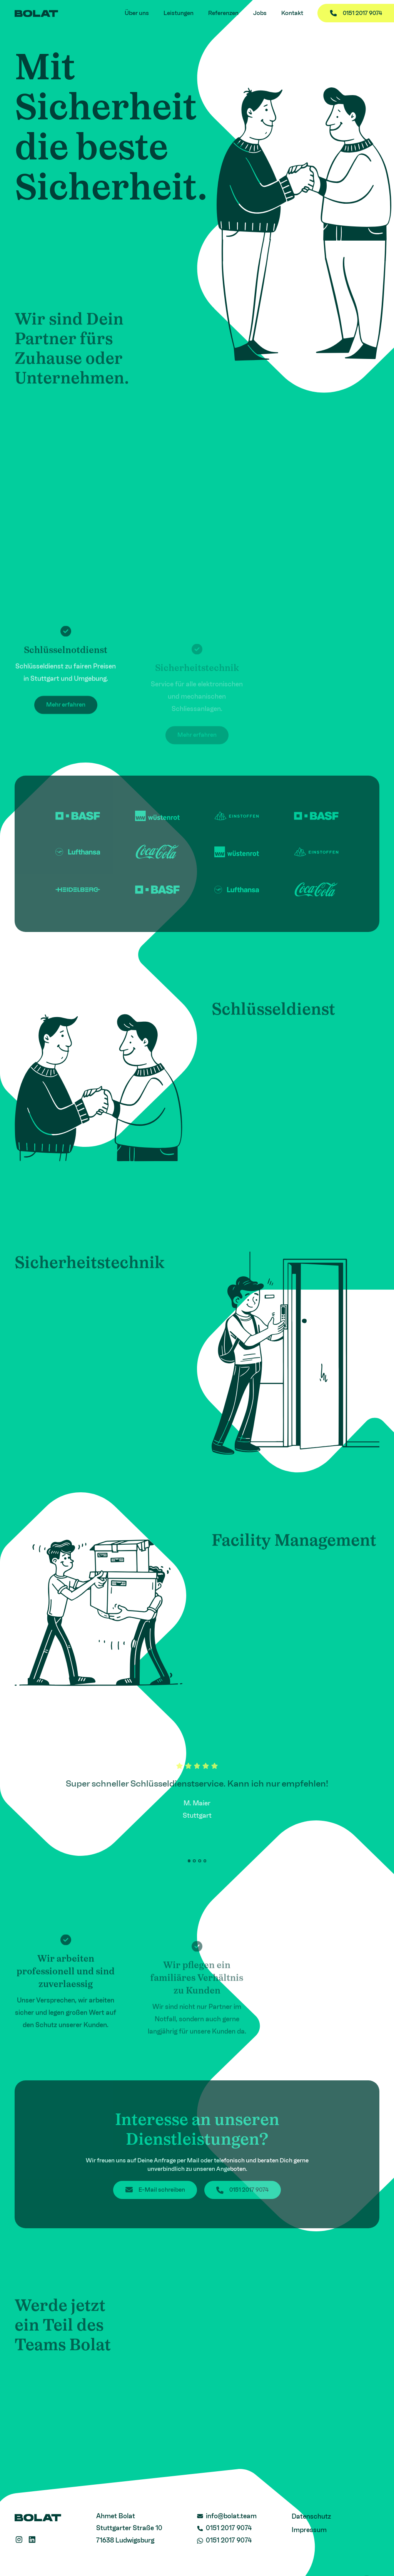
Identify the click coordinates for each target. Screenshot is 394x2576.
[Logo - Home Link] (36, 13)
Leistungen (179, 13)
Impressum (309, 2530)
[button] (189, 1860)
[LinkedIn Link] (32, 2539)
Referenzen (223, 13)
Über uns (137, 13)
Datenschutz (311, 2516)
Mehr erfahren (65, 717)
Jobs (260, 13)
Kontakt (292, 13)
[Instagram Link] (19, 2539)
